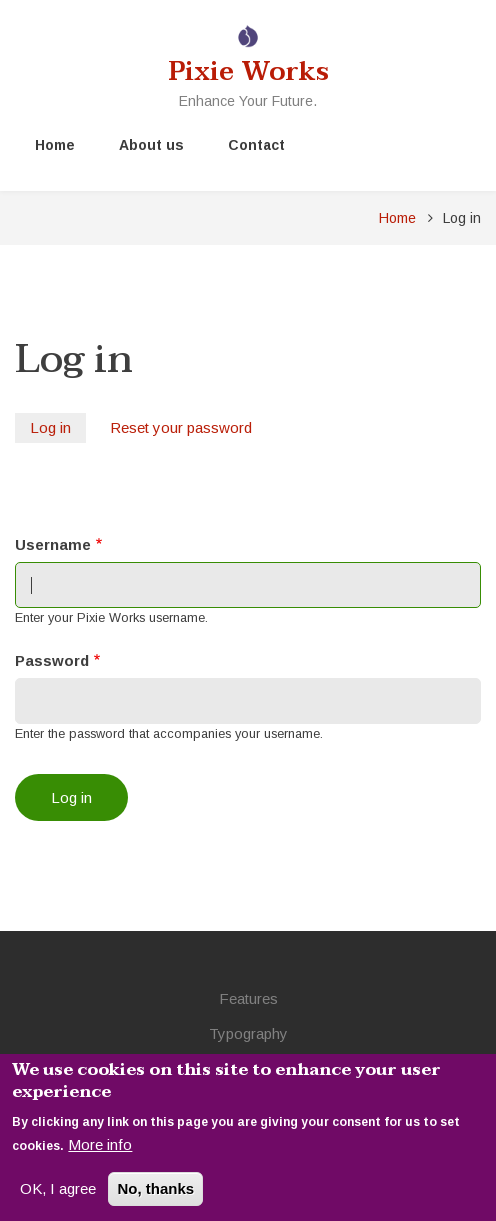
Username (53, 544)
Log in (58, 429)
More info (100, 1151)
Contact (256, 145)
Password (52, 660)
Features (248, 998)
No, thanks (155, 1195)
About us (151, 145)
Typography (248, 1033)
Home (55, 145)
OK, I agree (58, 1195)
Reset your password (181, 427)
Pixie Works (248, 72)
